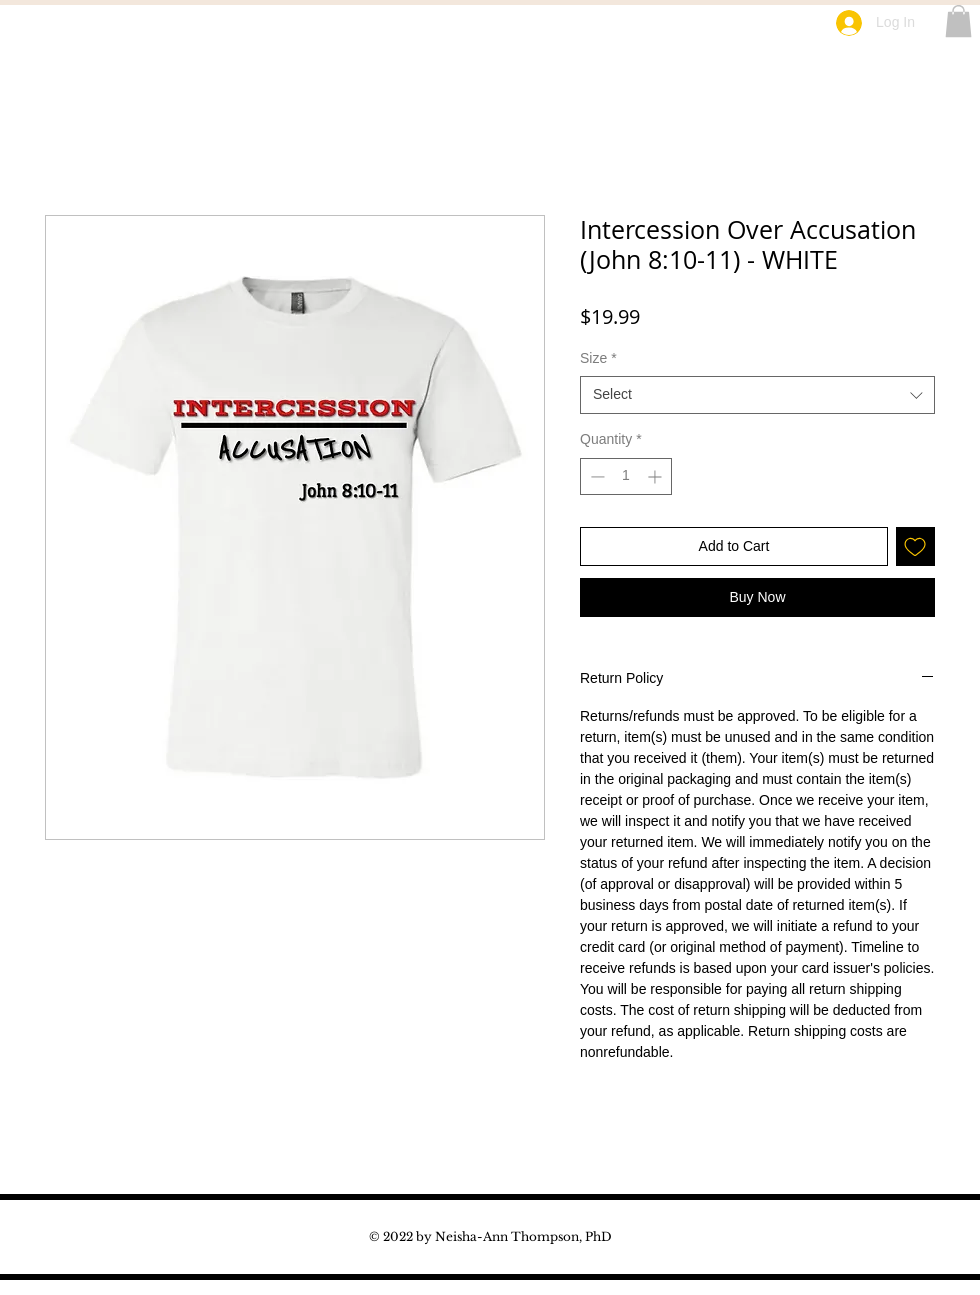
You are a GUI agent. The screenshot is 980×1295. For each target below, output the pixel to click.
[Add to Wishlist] (915, 546)
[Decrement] (595, 476)
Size (598, 358)
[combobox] (757, 395)
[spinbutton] (626, 476)
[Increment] (656, 476)
